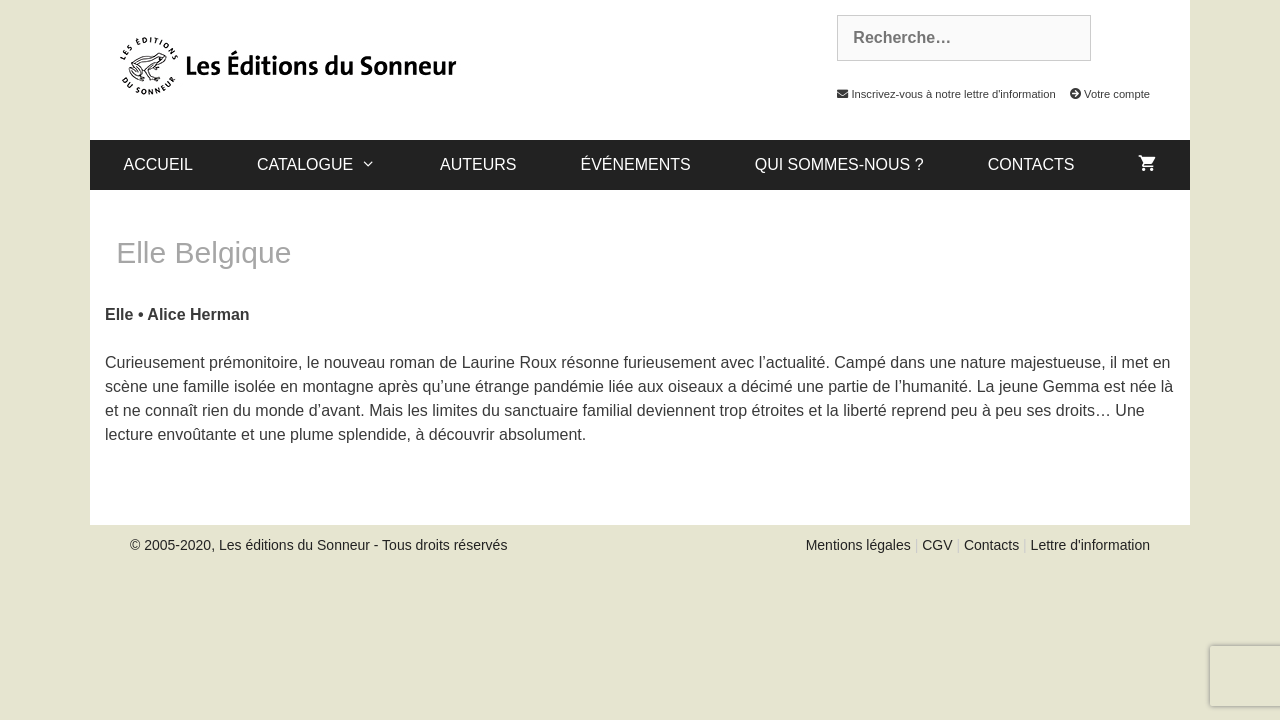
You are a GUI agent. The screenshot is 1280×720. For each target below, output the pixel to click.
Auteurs (478, 164)
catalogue (332, 165)
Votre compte (1104, 94)
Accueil (158, 164)
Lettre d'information (1090, 545)
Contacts (1031, 164)
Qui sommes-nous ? (839, 164)
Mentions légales (858, 545)
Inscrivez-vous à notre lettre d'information (941, 94)
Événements (635, 164)
